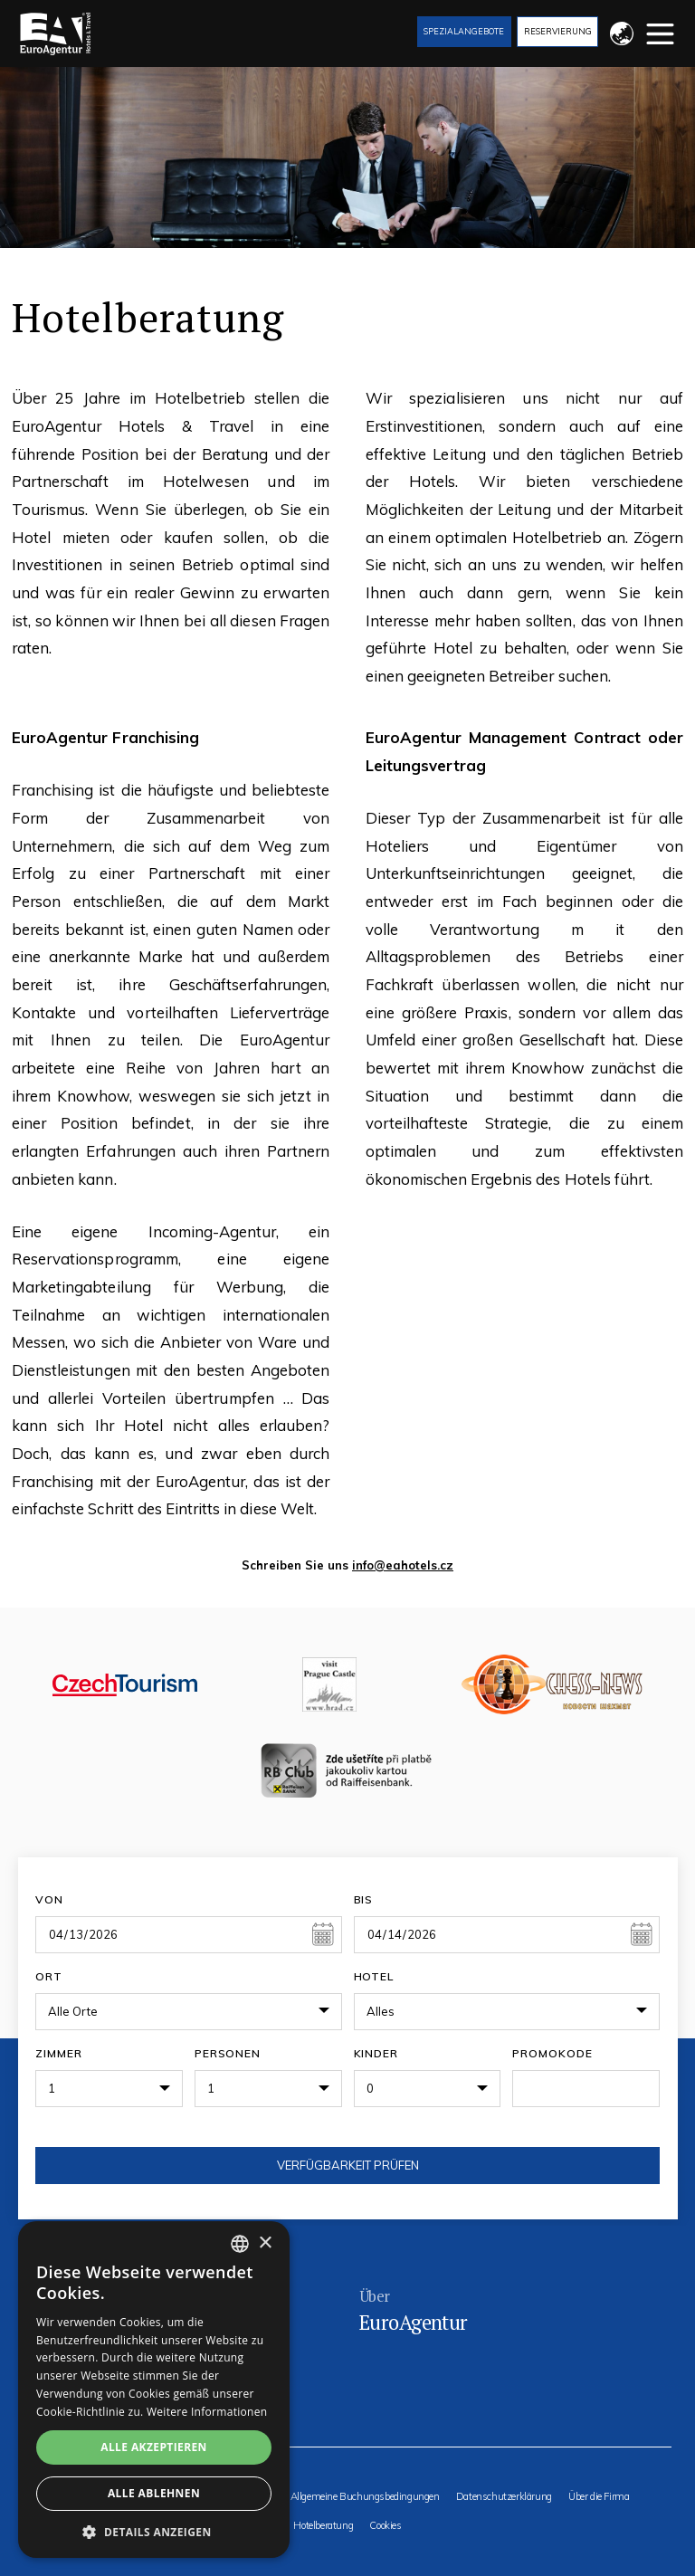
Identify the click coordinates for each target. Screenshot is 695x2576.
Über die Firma (598, 2497)
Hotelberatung (323, 2526)
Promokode (552, 2053)
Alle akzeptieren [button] (153, 2447)
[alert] (154, 2389)
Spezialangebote (464, 31)
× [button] (264, 2243)
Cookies (385, 2526)
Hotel (374, 1976)
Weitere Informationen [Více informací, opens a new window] (207, 2411)
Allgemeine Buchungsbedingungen (365, 2497)
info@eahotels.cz (402, 1565)
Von (49, 1899)
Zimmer (58, 2053)
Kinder (376, 2053)
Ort (48, 1976)
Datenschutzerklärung (504, 2497)
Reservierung (558, 31)
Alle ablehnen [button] (154, 2493)
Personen (228, 2053)
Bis (364, 1899)
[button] (153, 2531)
